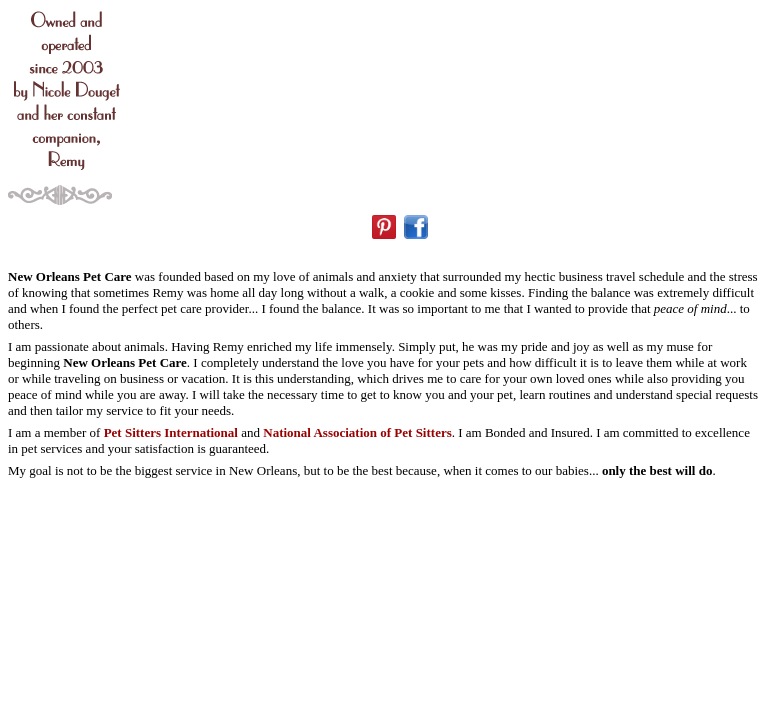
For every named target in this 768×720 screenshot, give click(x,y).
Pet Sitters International (171, 432)
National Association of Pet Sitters (357, 432)
